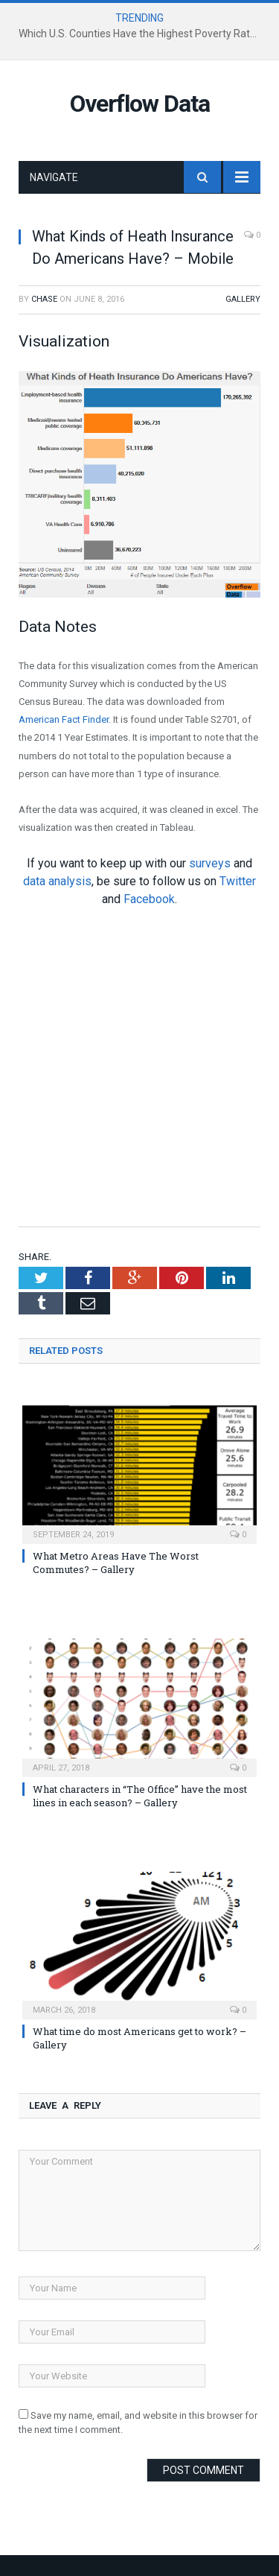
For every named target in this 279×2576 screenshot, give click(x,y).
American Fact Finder (64, 719)
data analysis (57, 881)
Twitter (237, 881)
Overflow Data (140, 103)
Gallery (242, 299)
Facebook (149, 899)
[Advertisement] (139, 1066)
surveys (210, 863)
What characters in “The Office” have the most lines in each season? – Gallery (140, 1795)
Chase (44, 299)
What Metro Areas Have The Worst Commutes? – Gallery (116, 1562)
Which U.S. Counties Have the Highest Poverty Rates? (142, 33)
